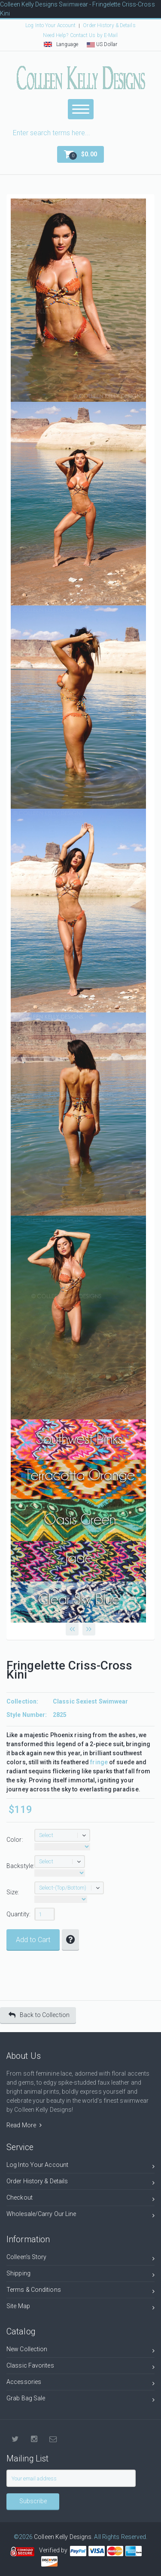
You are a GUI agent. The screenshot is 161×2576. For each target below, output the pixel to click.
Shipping (80, 2275)
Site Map (80, 2307)
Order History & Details (109, 25)
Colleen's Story (80, 2258)
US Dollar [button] (102, 44)
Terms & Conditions (80, 2291)
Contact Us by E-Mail (94, 35)
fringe (99, 1762)
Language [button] (61, 44)
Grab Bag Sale (80, 2400)
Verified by (54, 2550)
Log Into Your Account (50, 25)
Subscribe (33, 2501)
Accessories (80, 2383)
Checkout (80, 2199)
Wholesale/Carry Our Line (80, 2215)
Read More (24, 2125)
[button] (80, 154)
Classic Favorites (80, 2367)
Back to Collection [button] (39, 2015)
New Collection (80, 2351)
